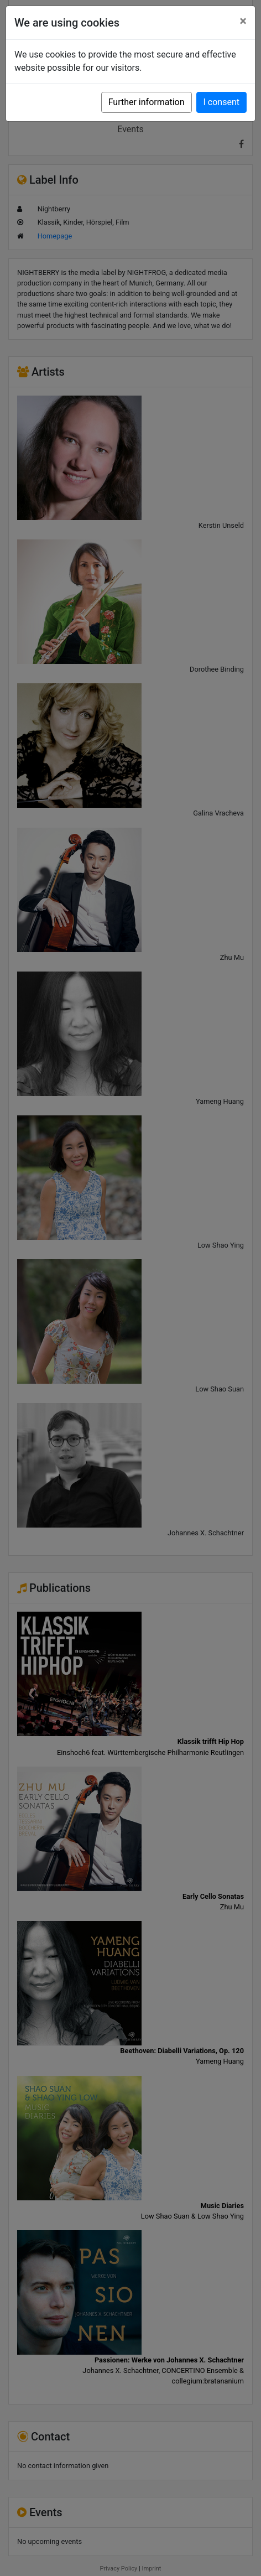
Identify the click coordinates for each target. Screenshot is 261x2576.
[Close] (243, 21)
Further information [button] (146, 102)
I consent (221, 102)
